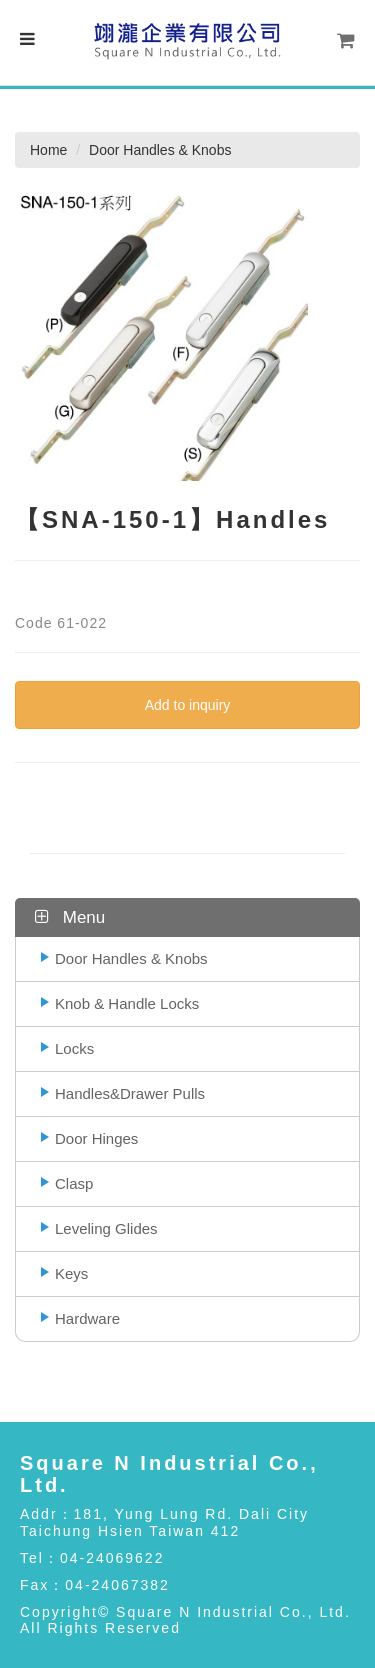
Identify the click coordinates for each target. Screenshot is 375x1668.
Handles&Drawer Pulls (130, 1093)
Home (48, 150)
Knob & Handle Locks (127, 1003)
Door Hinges (96, 1138)
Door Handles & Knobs (131, 958)
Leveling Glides (106, 1228)
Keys (71, 1273)
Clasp (74, 1183)
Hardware (87, 1318)
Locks (74, 1048)
